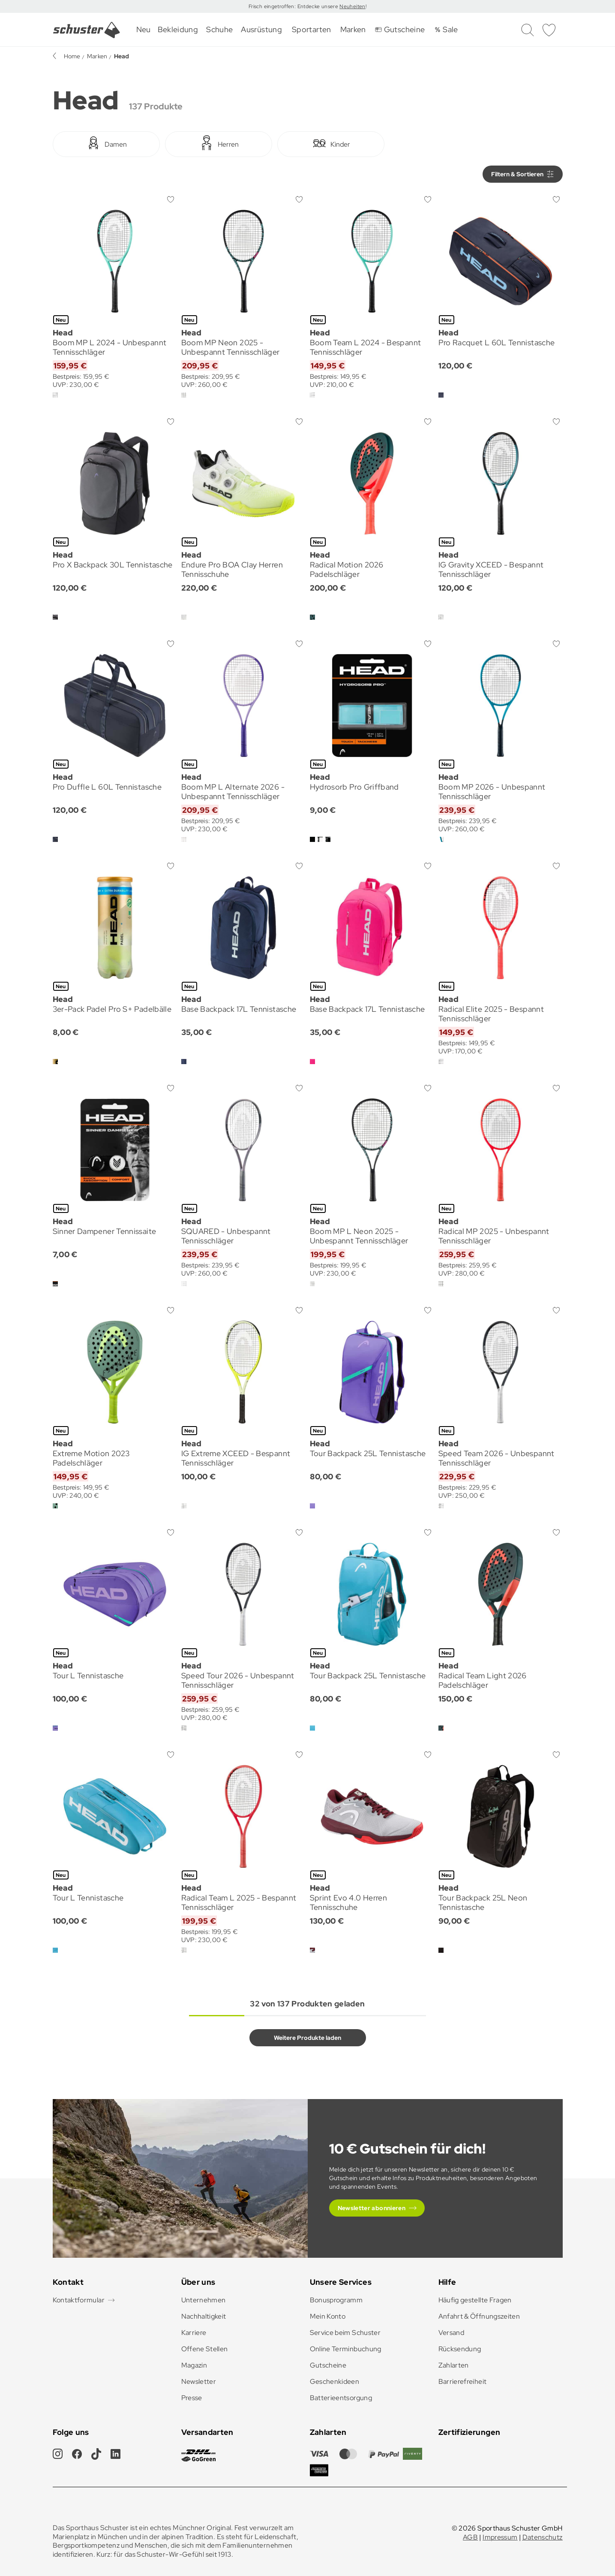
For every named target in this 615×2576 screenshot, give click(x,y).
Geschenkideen (335, 2381)
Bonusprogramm (336, 2300)
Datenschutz (542, 2537)
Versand (451, 2332)
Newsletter (198, 2381)
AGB (470, 2537)
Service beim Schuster (345, 2332)
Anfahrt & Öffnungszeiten (479, 2316)
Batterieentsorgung (341, 2397)
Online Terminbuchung (345, 2348)
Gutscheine (328, 2365)
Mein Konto (328, 2316)
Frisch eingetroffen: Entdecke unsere (294, 6)
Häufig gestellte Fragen (475, 2300)
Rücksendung (459, 2348)
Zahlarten (453, 2365)
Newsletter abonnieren (372, 2208)
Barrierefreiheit (462, 2381)
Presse (191, 2397)
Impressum (500, 2537)
